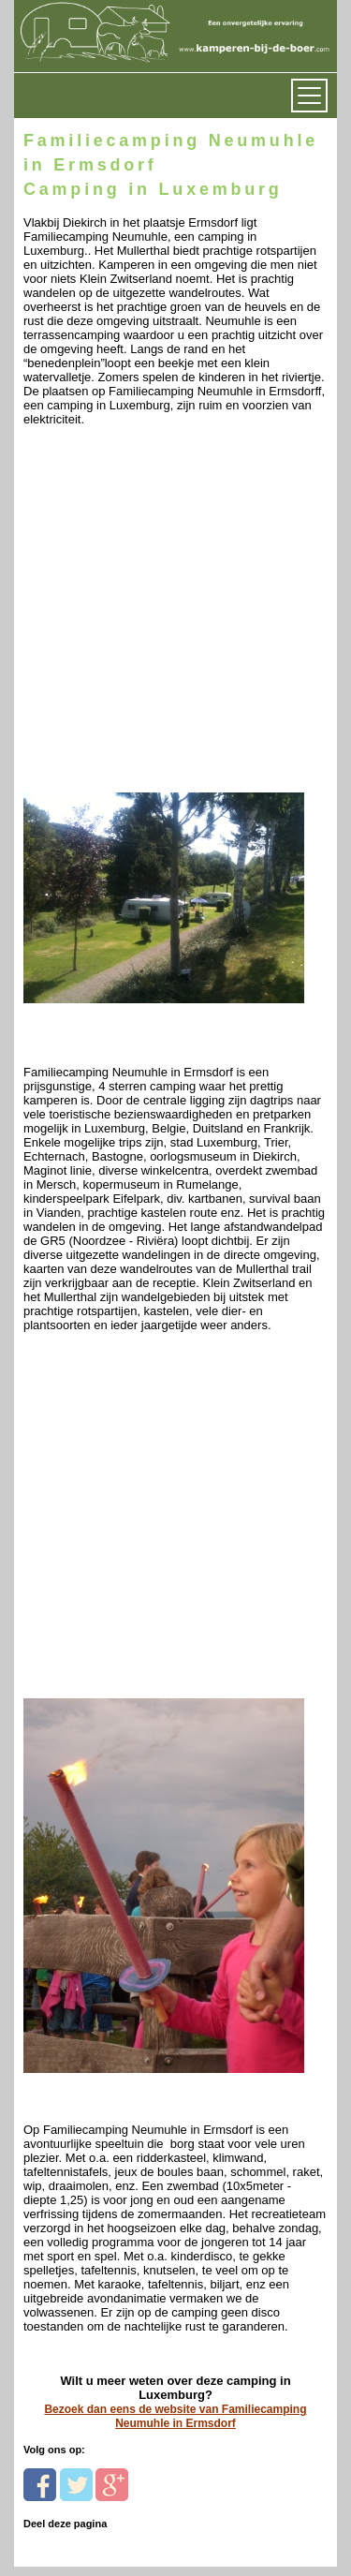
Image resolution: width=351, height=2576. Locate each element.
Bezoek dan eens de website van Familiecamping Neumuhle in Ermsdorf (175, 2416)
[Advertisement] (175, 614)
